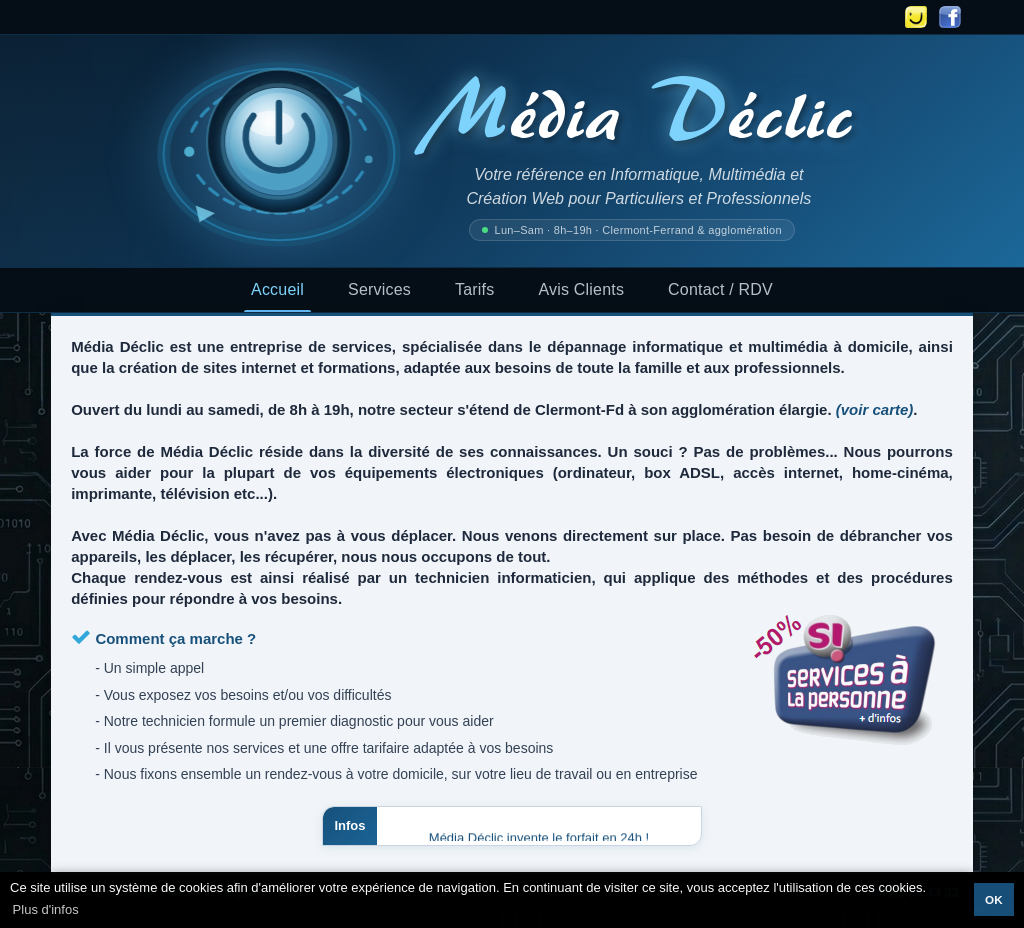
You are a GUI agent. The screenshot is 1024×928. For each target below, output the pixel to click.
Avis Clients (581, 289)
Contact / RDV (720, 289)
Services (379, 289)
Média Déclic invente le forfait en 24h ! (539, 838)
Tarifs (474, 289)
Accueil (277, 289)
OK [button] (994, 899)
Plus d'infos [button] (46, 909)
